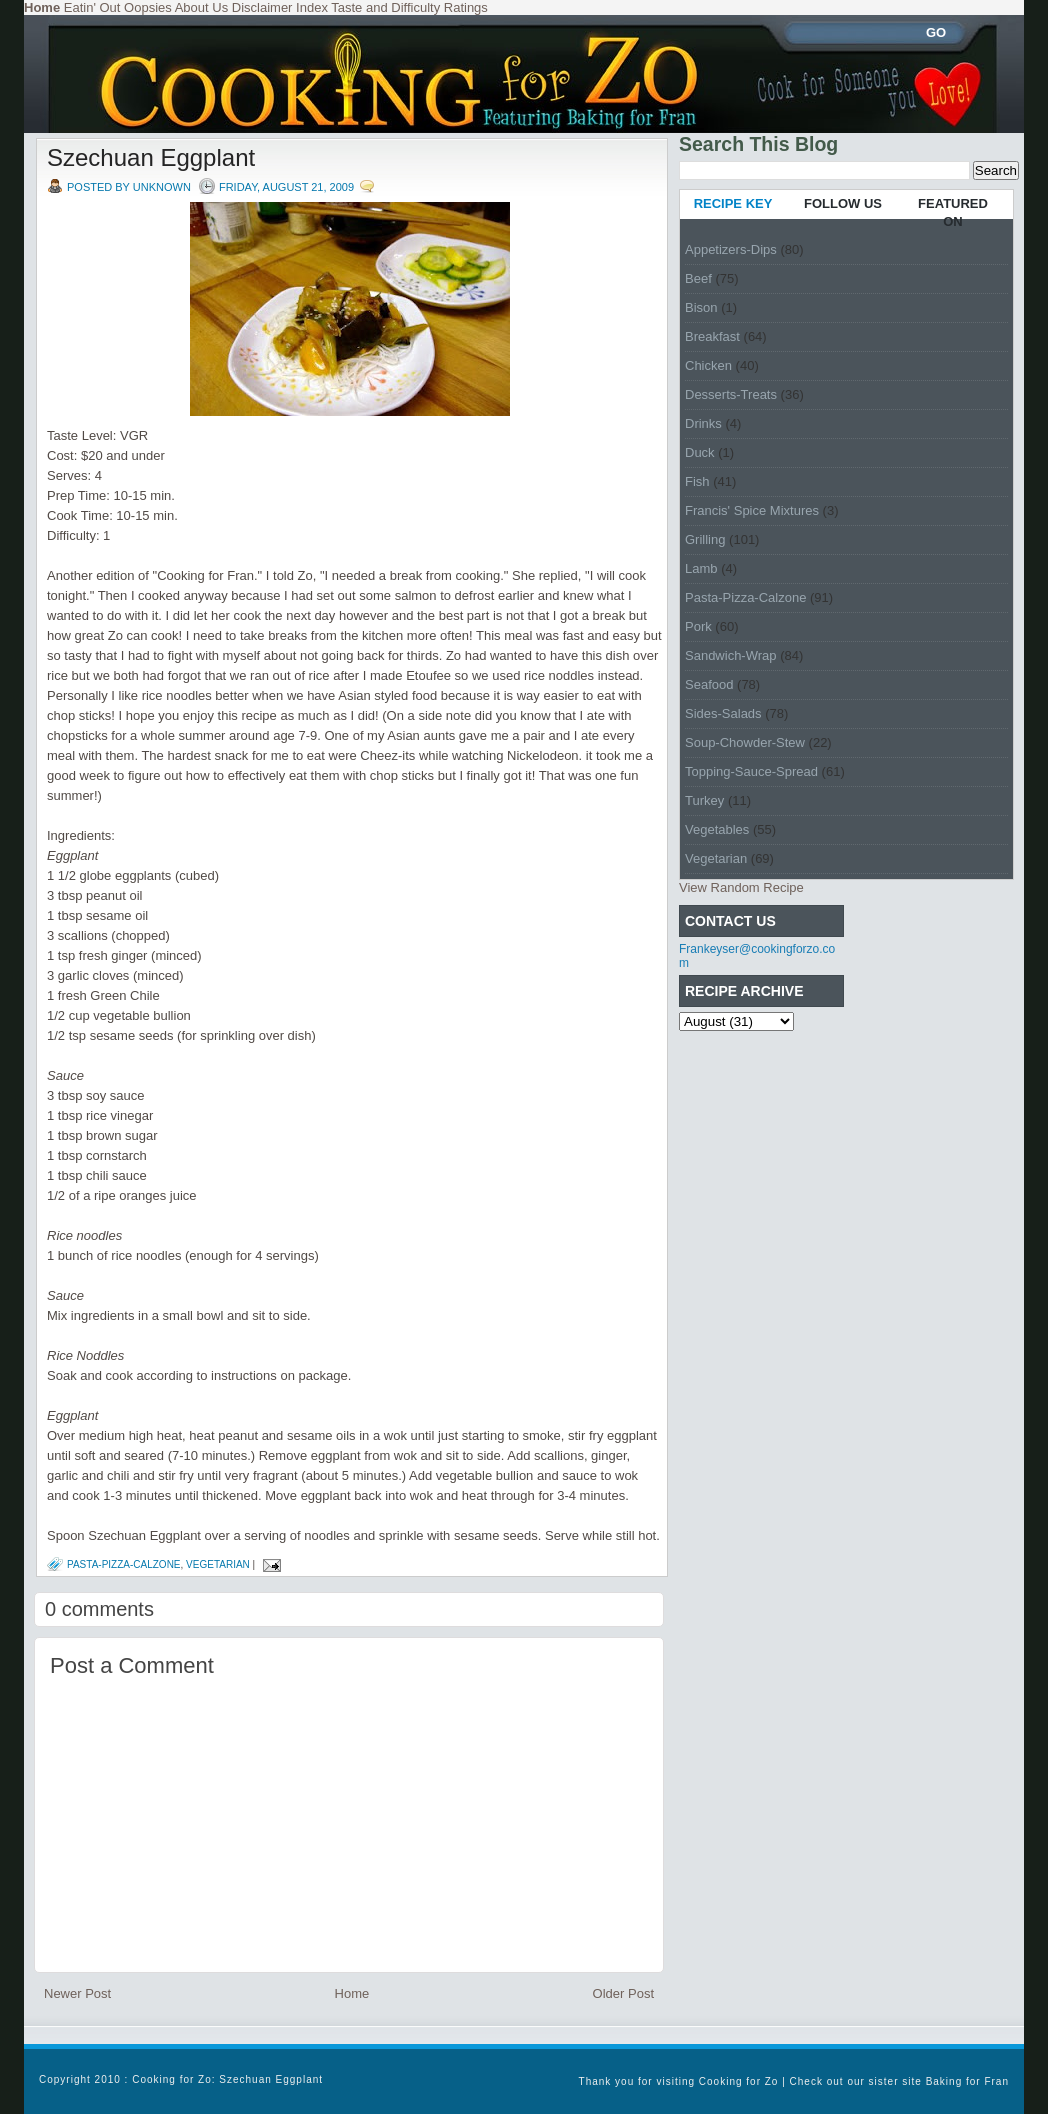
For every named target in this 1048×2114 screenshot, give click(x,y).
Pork (698, 626)
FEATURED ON (953, 212)
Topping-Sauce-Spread (751, 771)
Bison (701, 307)
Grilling (705, 539)
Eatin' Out (92, 7)
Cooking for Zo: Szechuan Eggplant (227, 2079)
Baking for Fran (967, 2081)
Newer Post (77, 1993)
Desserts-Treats (731, 394)
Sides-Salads (723, 713)
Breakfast (712, 336)
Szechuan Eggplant (151, 157)
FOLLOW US (843, 203)
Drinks (703, 423)
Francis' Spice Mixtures (752, 510)
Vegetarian (218, 1564)
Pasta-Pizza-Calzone (124, 1564)
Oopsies (148, 7)
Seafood (709, 684)
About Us (201, 7)
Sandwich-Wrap (731, 655)
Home (352, 1993)
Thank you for (618, 2081)
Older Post (623, 1993)
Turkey (704, 800)
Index (312, 7)
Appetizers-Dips (731, 249)
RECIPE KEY (733, 203)
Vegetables (717, 829)
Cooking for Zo (739, 2081)
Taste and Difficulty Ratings (409, 7)
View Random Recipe (741, 887)
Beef (698, 278)
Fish (697, 481)
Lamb (701, 568)
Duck (700, 452)
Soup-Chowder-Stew (745, 742)
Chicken (708, 365)
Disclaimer (262, 7)
